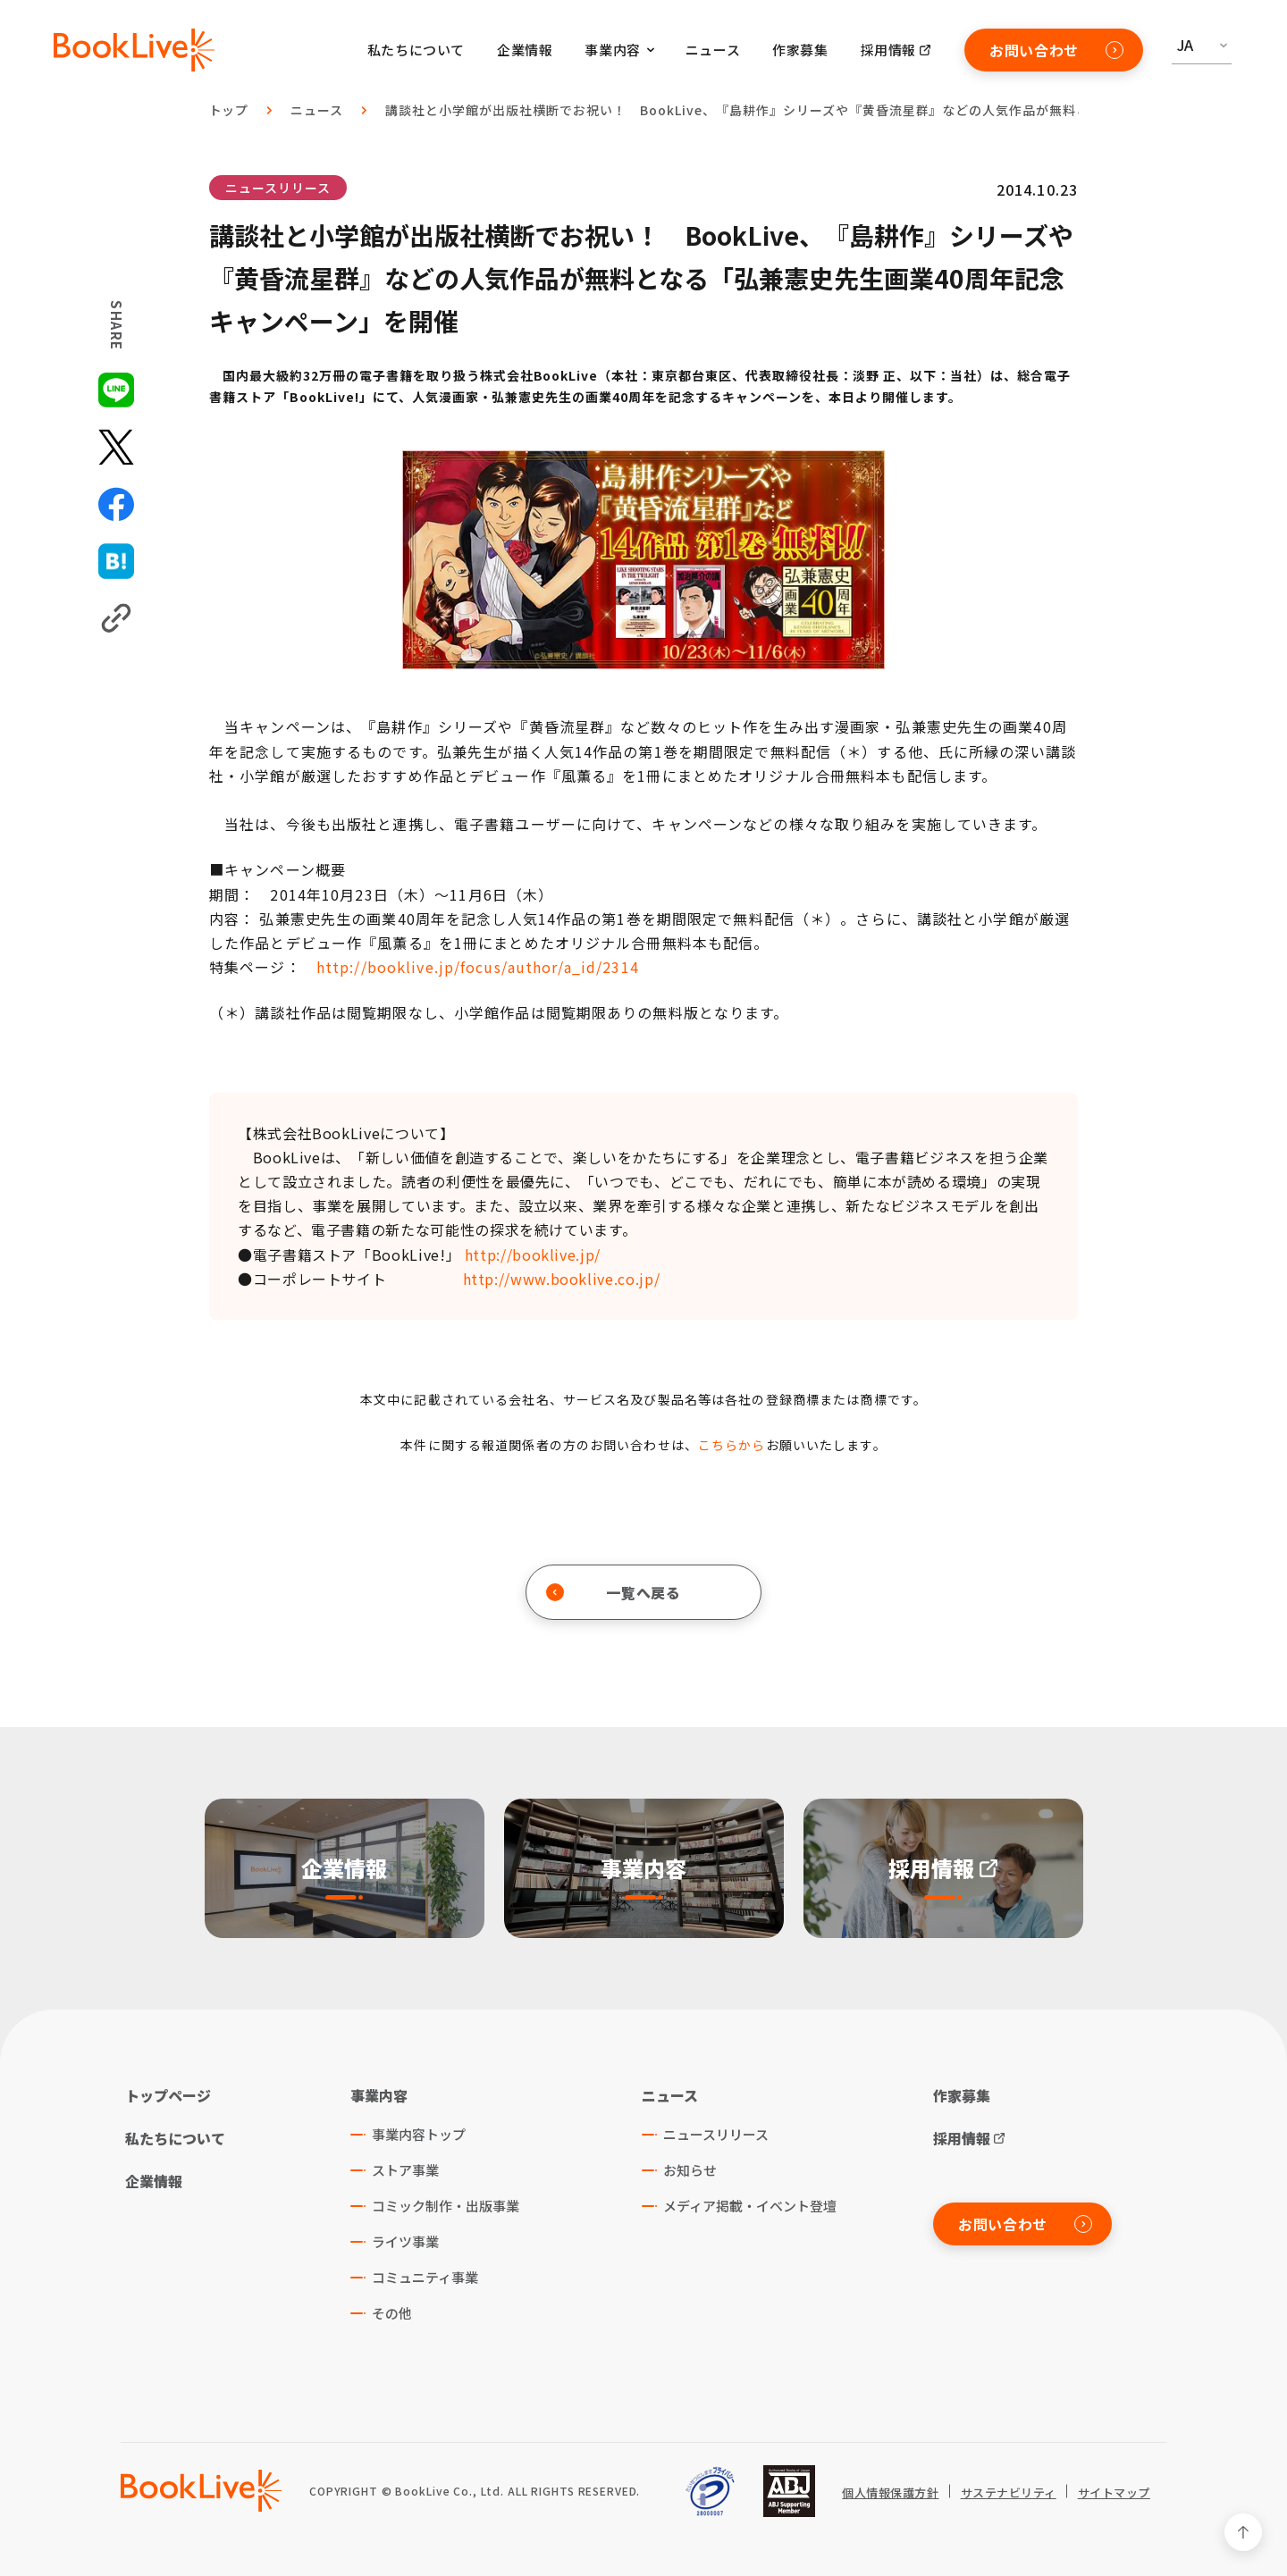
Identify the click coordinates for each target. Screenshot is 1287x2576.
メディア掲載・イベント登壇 (750, 2205)
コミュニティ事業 (425, 2277)
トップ (229, 110)
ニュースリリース (278, 188)
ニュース (713, 49)
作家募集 (800, 49)
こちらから (732, 1445)
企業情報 (524, 49)
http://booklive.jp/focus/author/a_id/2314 (477, 967)
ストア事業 (405, 2170)
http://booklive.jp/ (533, 1254)
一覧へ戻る (613, 1592)
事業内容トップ (419, 2134)
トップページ (168, 2095)
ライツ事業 (405, 2241)
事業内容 (379, 2095)
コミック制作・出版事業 (445, 2205)
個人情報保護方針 (890, 2493)
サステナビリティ (1008, 2493)
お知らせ (690, 2170)
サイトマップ (1114, 2493)
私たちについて (416, 49)
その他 (392, 2312)
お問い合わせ (1056, 50)
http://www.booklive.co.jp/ (561, 1278)
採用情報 (888, 49)
